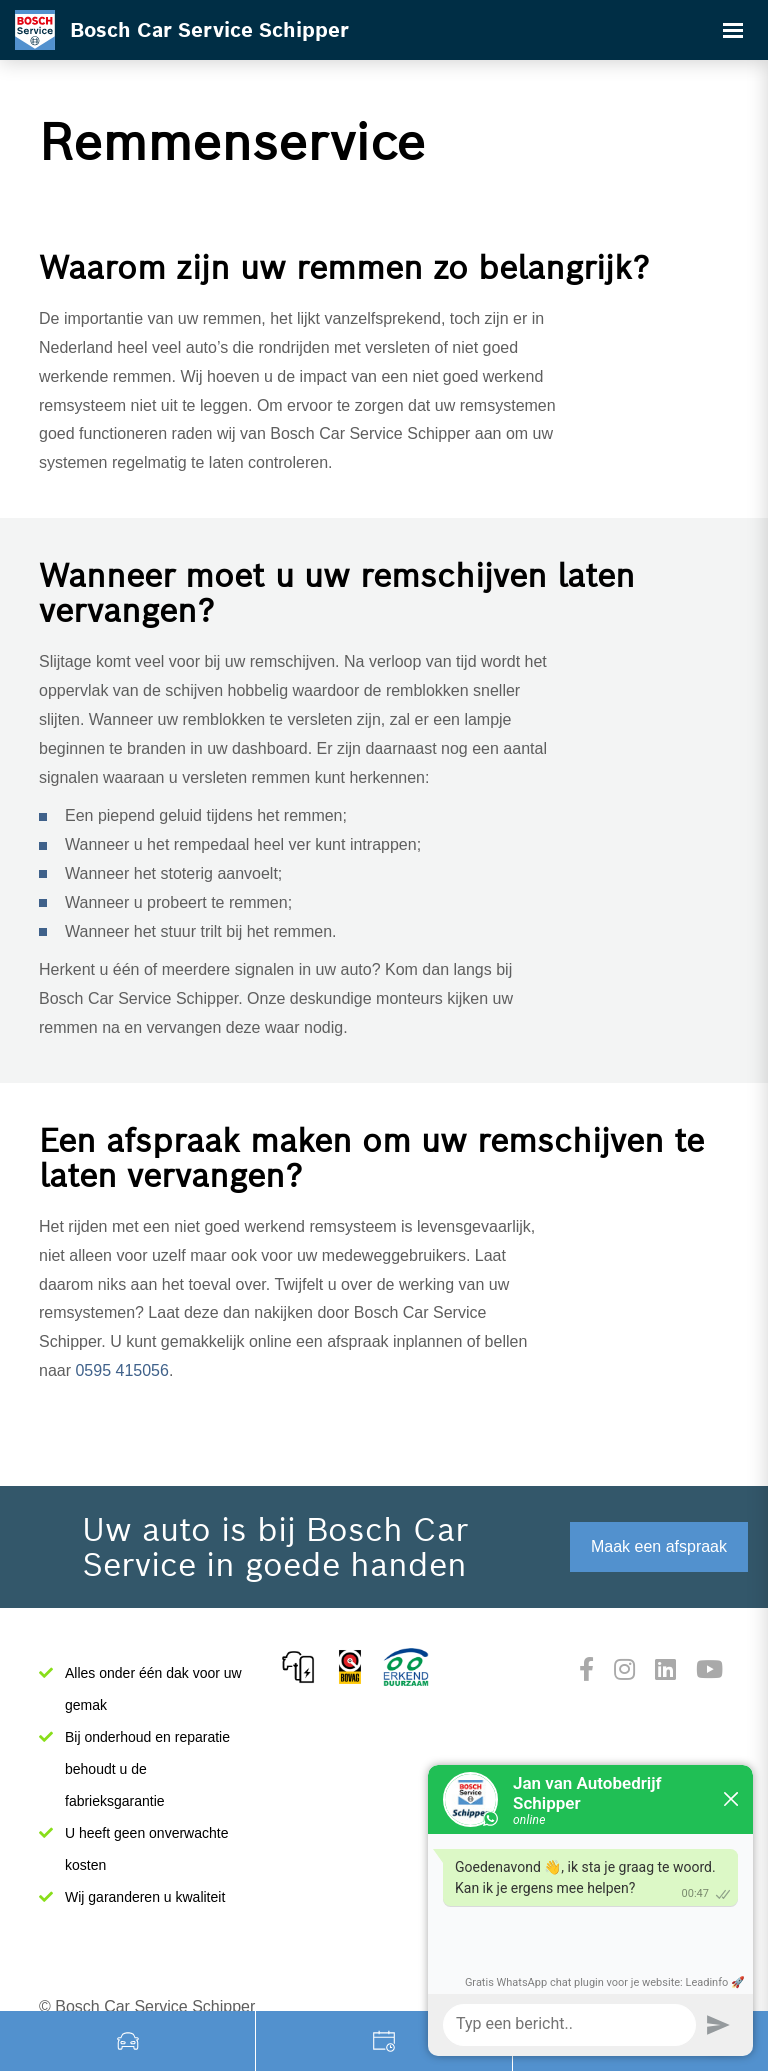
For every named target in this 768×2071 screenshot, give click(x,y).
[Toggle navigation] (733, 30)
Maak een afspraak (659, 1546)
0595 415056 (121, 1370)
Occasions (128, 2041)
